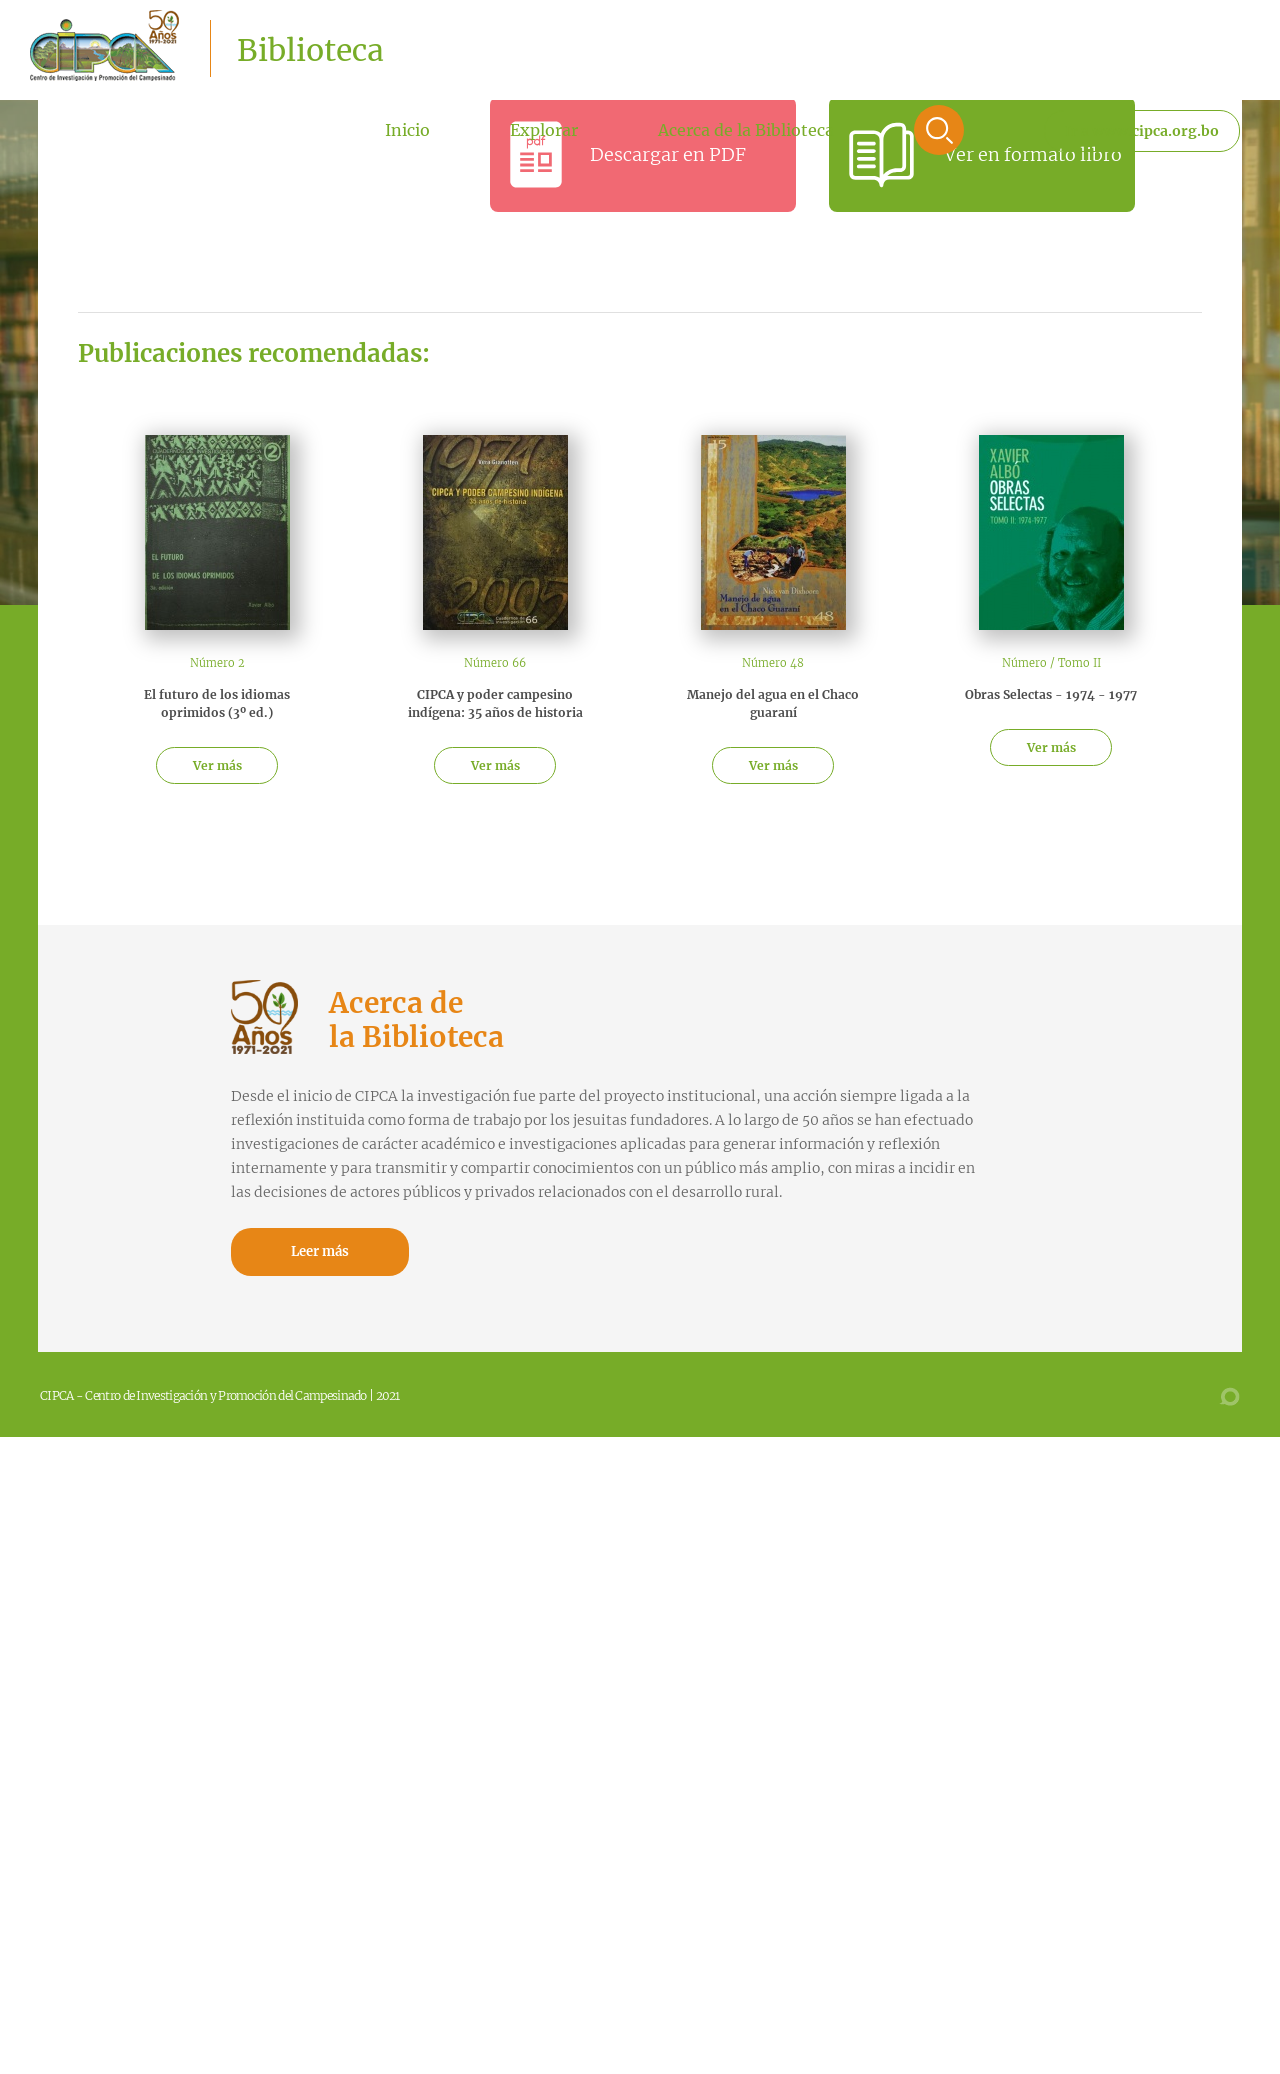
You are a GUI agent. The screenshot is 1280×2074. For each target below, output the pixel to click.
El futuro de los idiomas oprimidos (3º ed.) (217, 703)
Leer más (320, 1251)
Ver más (217, 765)
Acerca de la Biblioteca (746, 130)
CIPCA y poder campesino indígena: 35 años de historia (495, 703)
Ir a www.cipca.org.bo (1142, 131)
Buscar (939, 130)
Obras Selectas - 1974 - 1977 (1051, 694)
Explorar (544, 130)
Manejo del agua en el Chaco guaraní (773, 703)
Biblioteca (310, 50)
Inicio (407, 130)
